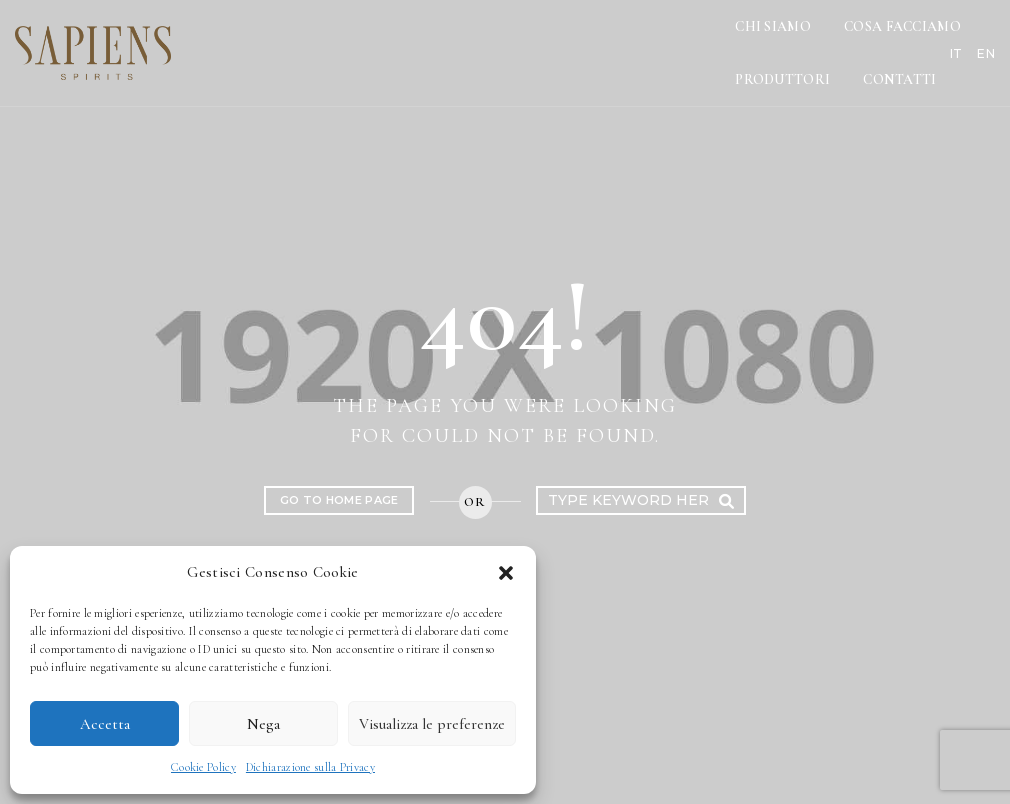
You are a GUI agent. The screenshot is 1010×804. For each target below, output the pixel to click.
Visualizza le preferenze (432, 724)
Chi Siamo (494, 37)
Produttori (761, 37)
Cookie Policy (203, 767)
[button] (506, 573)
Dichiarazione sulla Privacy (310, 767)
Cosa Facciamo (622, 37)
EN (966, 37)
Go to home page (339, 500)
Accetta (105, 724)
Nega (263, 724)
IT (936, 37)
